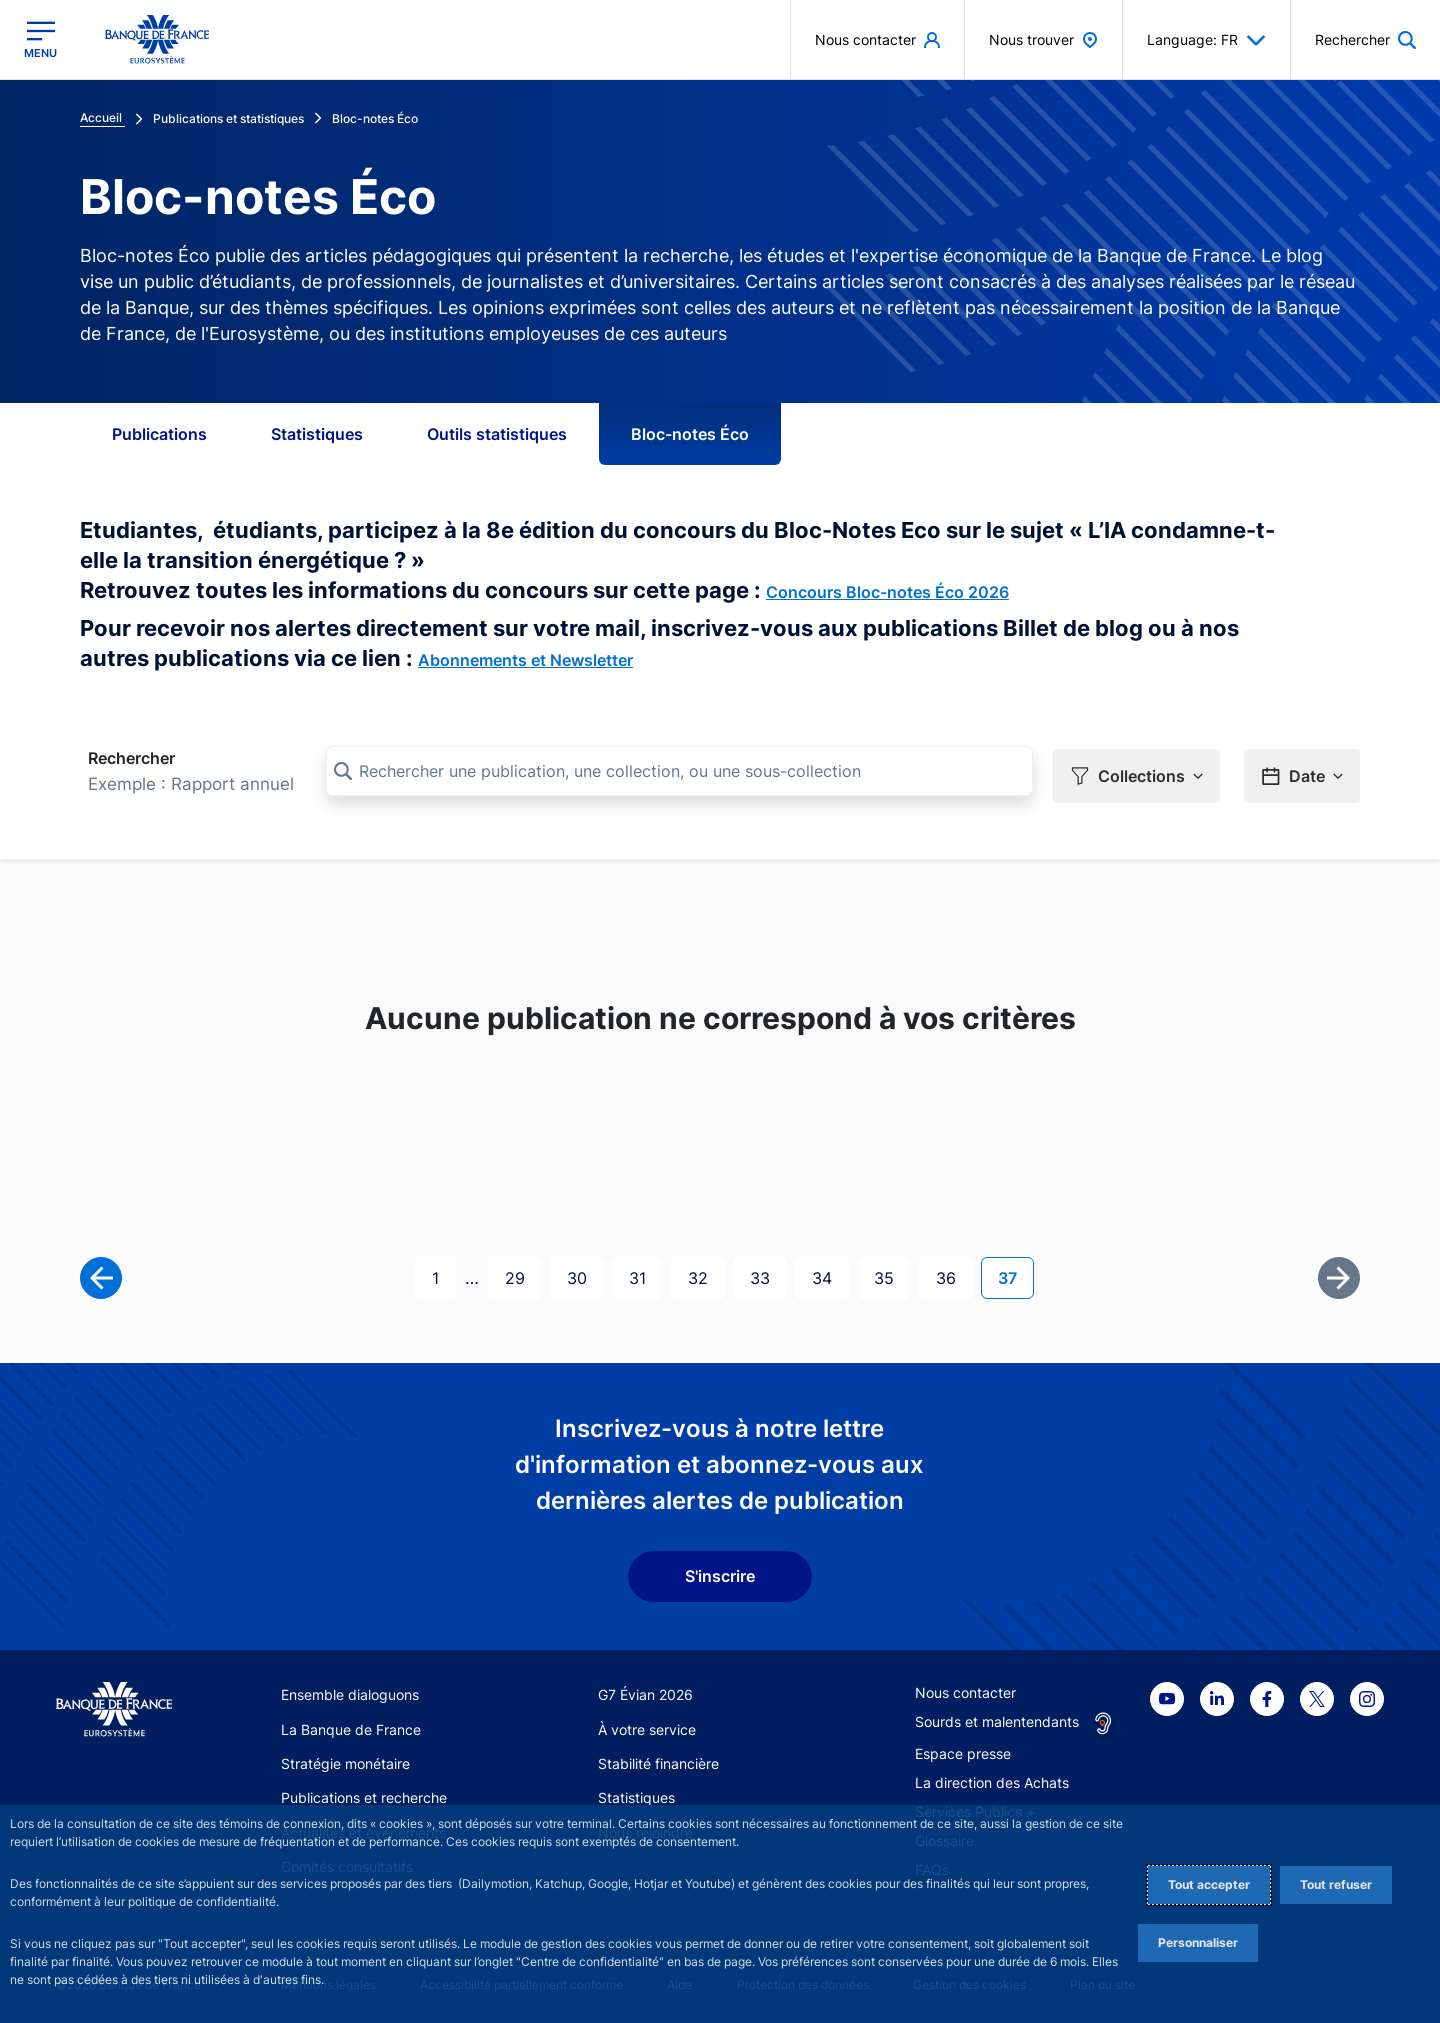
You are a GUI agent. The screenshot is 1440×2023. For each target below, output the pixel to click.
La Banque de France (351, 1725)
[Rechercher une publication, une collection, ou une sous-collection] (679, 771)
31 (645, 1272)
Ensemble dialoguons (350, 1691)
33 (768, 1272)
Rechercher (131, 758)
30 (585, 1272)
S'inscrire (720, 1573)
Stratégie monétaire (345, 1759)
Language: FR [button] (1206, 40)
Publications (159, 434)
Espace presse (963, 1750)
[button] (1136, 772)
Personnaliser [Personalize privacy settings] (1198, 1942)
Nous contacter (965, 1689)
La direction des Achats (992, 1779)
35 (892, 1272)
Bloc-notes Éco (690, 434)
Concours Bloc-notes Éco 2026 (887, 592)
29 (523, 1272)
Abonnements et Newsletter (525, 660)
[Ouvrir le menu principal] (40, 39)
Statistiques (317, 434)
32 (706, 1272)
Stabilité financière (658, 1759)
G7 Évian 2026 (645, 1691)
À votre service (647, 1725)
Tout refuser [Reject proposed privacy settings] (1336, 1884)
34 (830, 1272)
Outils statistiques (497, 434)
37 (1015, 1272)
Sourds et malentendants (997, 1718)
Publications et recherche (364, 1794)
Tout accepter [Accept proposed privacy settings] (1209, 1884)
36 (954, 1272)
